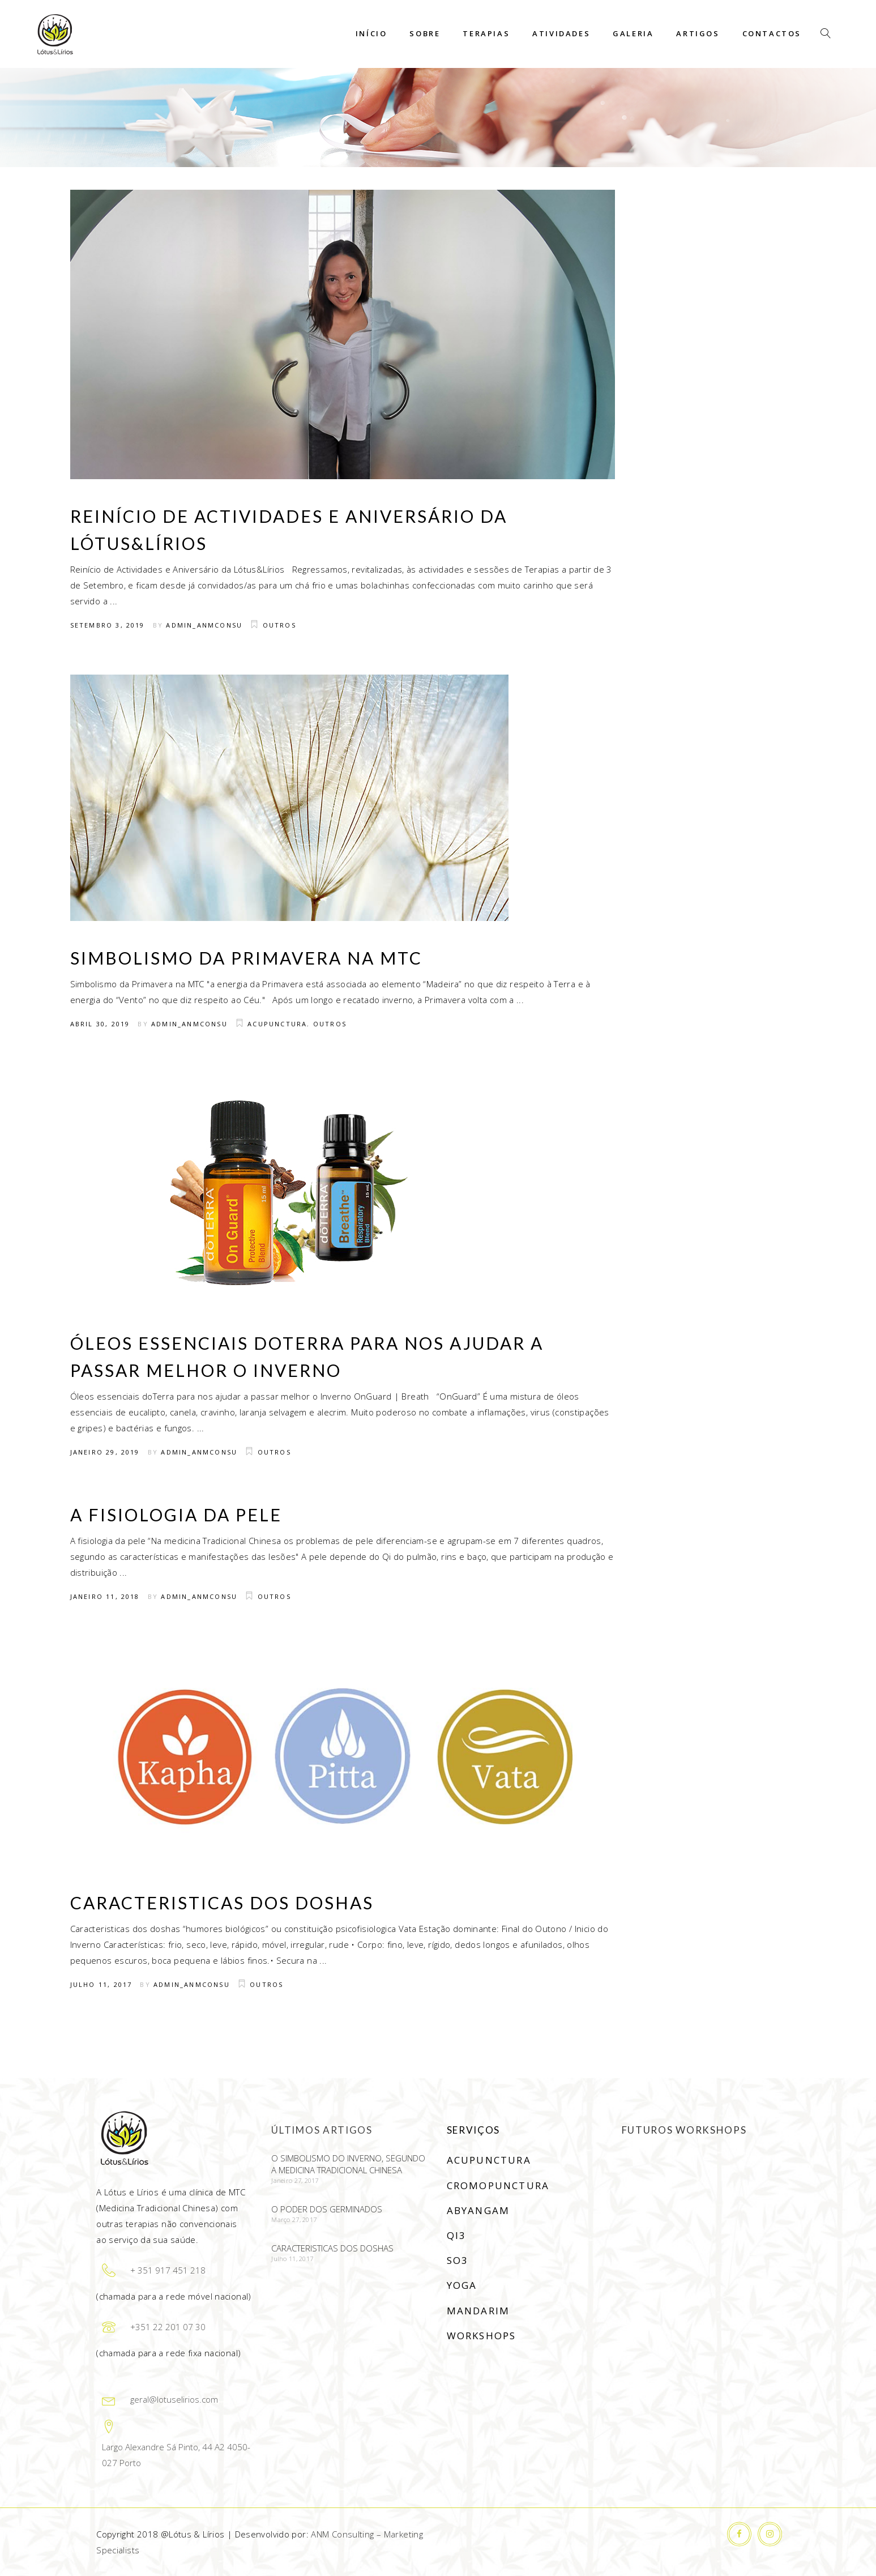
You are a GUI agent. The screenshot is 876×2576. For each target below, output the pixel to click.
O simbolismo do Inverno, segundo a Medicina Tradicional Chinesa (348, 2164)
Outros (279, 625)
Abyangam (478, 2210)
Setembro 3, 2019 (107, 625)
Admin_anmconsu (204, 625)
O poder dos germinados (326, 2209)
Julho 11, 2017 (101, 1984)
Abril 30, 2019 (100, 1024)
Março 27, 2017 (294, 2219)
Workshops (481, 2335)
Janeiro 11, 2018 (105, 1596)
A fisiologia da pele (176, 1514)
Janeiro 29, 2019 (105, 1452)
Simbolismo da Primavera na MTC (246, 958)
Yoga (462, 2285)
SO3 (458, 2260)
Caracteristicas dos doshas (222, 1902)
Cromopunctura (498, 2185)
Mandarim (478, 2310)
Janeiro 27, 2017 (294, 2180)
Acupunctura (277, 1024)
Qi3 (457, 2235)
